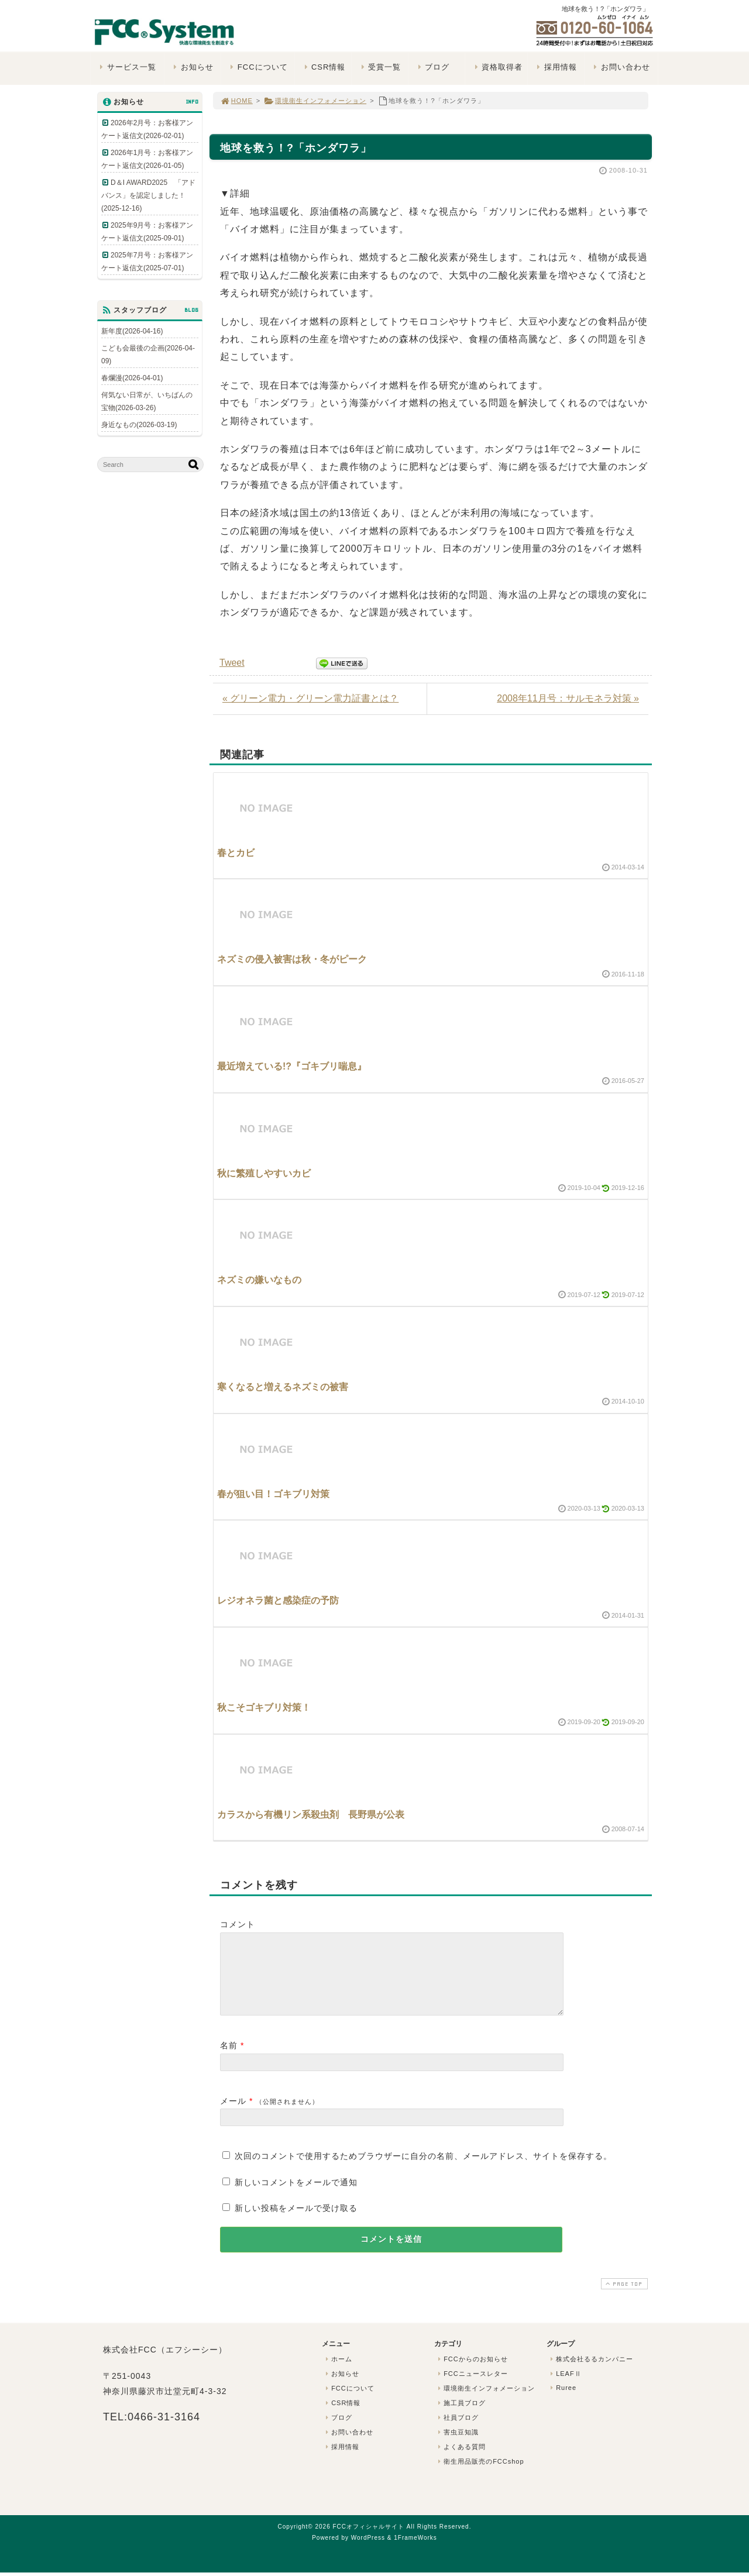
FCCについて (257, 67)
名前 (229, 2059)
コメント (237, 1924)
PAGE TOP (623, 2298)
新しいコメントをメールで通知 (296, 2196)
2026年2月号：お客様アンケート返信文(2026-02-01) (147, 129)
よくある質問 (460, 2460)
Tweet (232, 663)
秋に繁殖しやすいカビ (264, 1173)
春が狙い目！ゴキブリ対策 (273, 1494)
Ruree (562, 2401)
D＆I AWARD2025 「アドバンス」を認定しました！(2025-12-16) (148, 195)
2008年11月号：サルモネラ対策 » (568, 698)
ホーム (337, 2372)
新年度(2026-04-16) (132, 331)
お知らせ (192, 67)
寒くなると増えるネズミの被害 (282, 1387)
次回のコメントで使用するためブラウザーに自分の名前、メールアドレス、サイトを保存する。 (423, 2170)
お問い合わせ (620, 67)
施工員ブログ (460, 2416)
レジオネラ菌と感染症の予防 (278, 1600)
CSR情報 (323, 67)
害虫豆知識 (457, 2446)
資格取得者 (497, 67)
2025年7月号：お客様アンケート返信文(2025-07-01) (147, 261)
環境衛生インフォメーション (315, 100)
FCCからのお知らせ (471, 2372)
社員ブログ (457, 2431)
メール (233, 2115)
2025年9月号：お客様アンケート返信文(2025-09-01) (147, 231)
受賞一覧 (379, 67)
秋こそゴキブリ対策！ (264, 1707)
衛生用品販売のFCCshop (479, 2475)
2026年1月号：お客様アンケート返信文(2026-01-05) (147, 159)
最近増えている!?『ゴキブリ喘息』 (291, 1066)
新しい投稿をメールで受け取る (296, 2222)
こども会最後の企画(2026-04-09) (148, 354)
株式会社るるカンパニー (590, 2372)
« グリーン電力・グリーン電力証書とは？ (310, 698)
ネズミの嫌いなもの (259, 1280)
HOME (236, 100)
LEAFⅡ (565, 2387)
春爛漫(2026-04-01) (132, 378)
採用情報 (555, 67)
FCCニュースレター (471, 2387)
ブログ (432, 67)
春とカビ (236, 853)
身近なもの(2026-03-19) (139, 425)
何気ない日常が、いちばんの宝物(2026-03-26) (147, 401)
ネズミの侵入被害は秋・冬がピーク (292, 959)
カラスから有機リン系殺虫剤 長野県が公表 (310, 1815)
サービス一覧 (126, 67)
